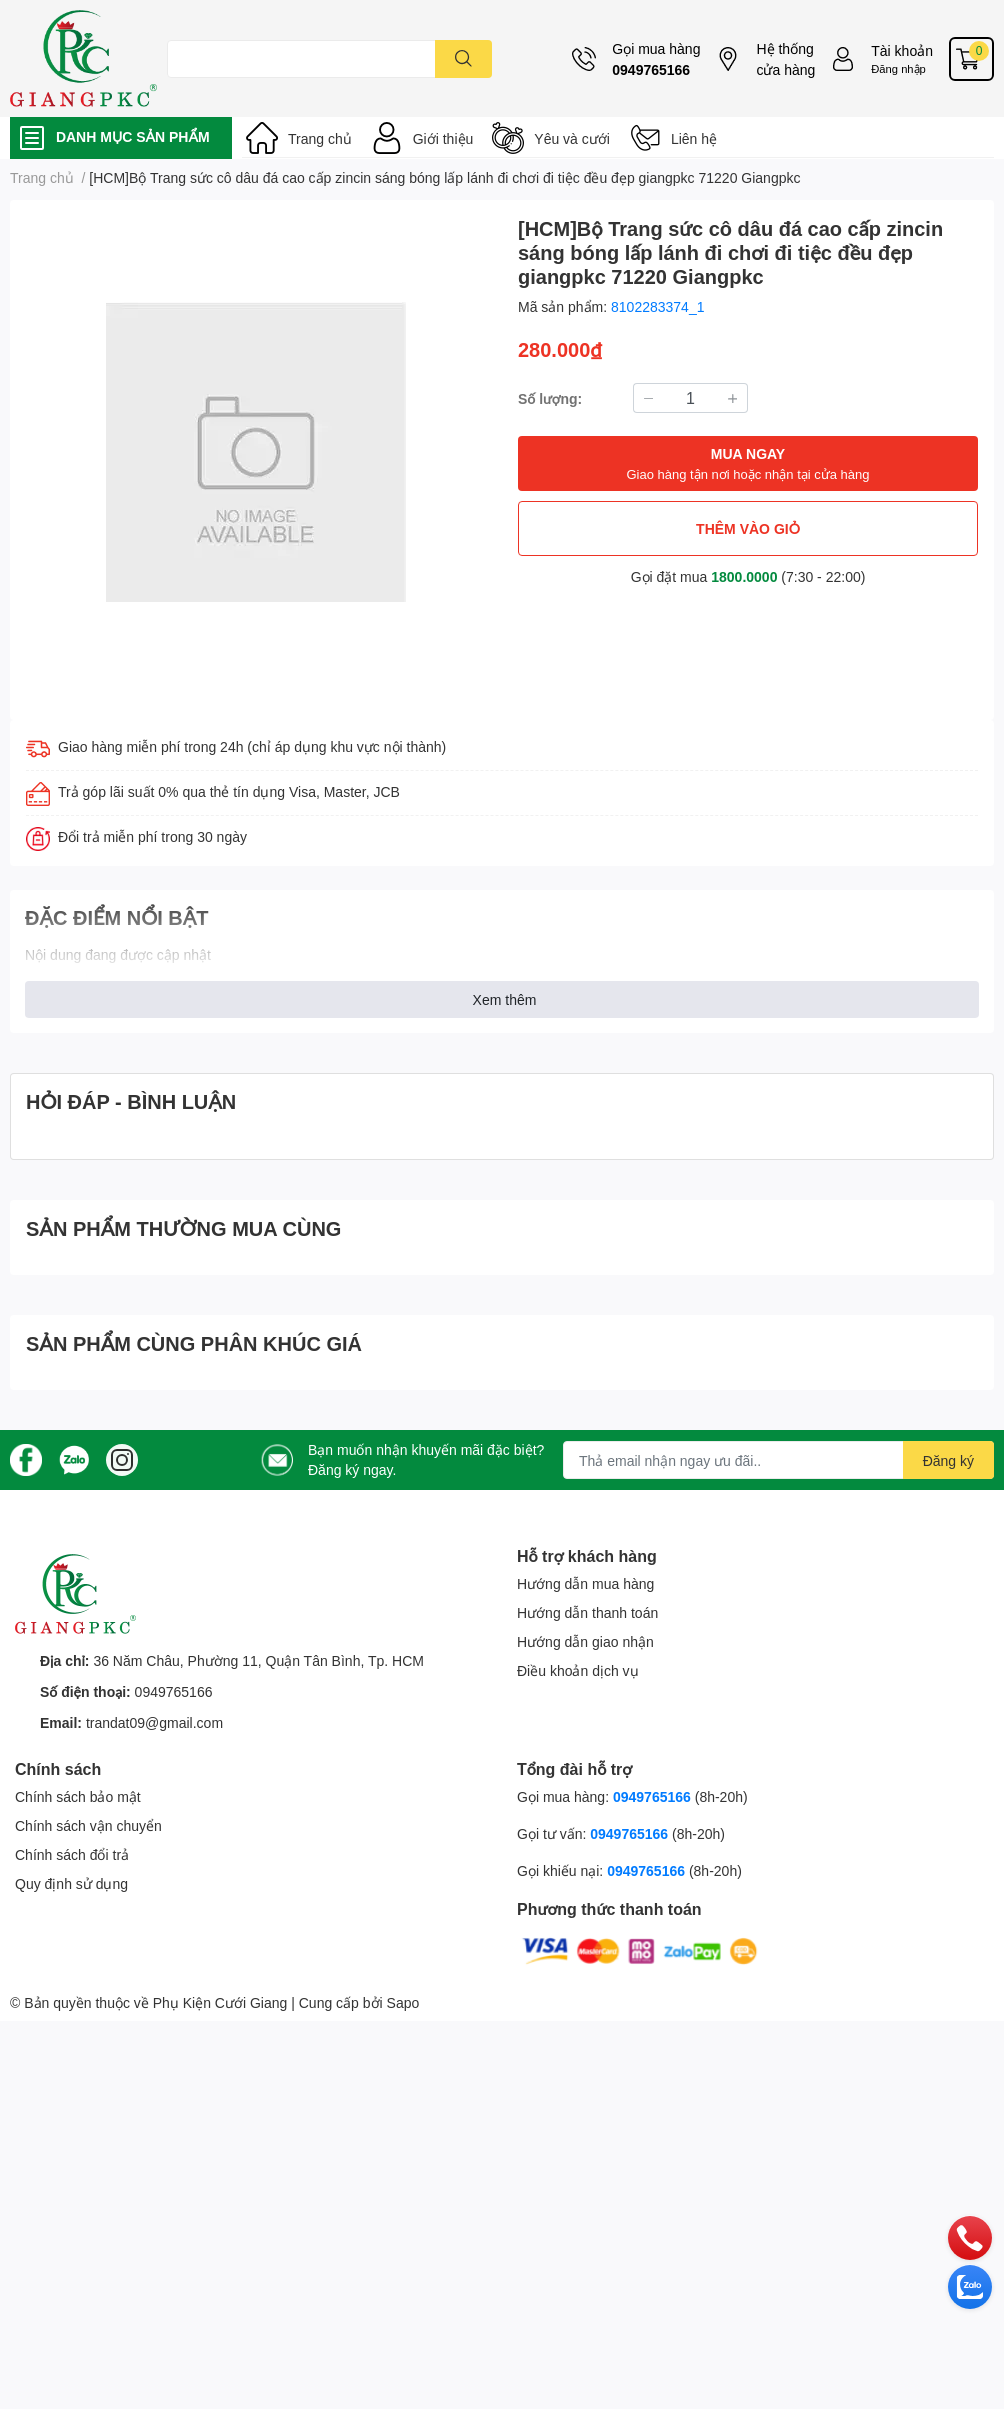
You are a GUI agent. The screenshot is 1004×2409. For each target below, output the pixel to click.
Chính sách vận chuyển (88, 1825)
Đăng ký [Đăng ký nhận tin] (948, 1460)
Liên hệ (694, 138)
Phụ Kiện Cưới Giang (220, 2002)
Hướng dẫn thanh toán (587, 1612)
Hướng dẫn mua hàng (585, 1583)
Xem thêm (505, 999)
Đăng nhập (898, 68)
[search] (463, 59)
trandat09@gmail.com (154, 1722)
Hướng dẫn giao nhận (585, 1641)
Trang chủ (320, 138)
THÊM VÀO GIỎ (748, 528)
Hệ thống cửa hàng (785, 59)
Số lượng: (550, 398)
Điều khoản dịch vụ (578, 1670)
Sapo (403, 2002)
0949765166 (651, 69)
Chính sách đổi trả (72, 1854)
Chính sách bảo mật (78, 1796)
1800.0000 (744, 576)
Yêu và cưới (572, 138)
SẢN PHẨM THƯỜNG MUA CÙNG (183, 1228)
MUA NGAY (747, 464)
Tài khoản (902, 50)
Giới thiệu (443, 138)
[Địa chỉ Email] (778, 1460)
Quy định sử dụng (71, 1883)
